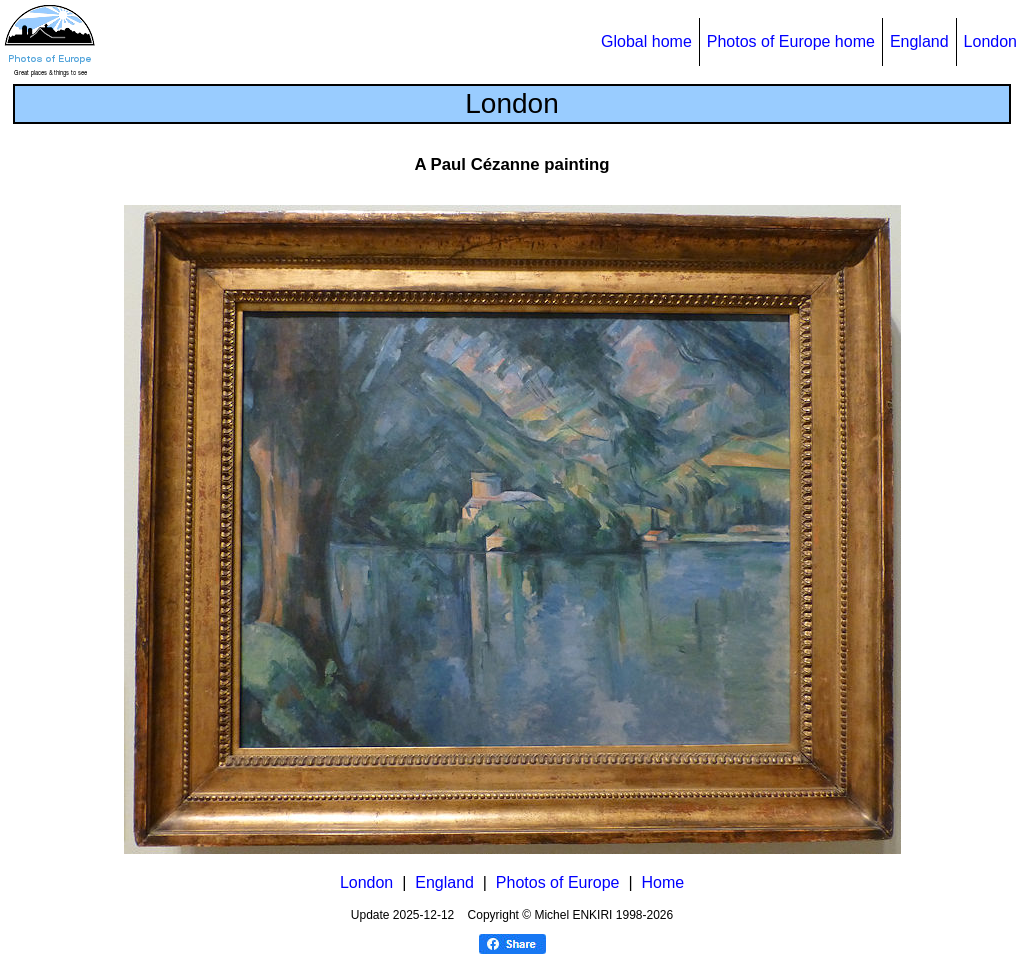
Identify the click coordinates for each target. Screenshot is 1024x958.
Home (662, 882)
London (990, 41)
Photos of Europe (558, 882)
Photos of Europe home (791, 41)
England (919, 41)
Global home (646, 41)
